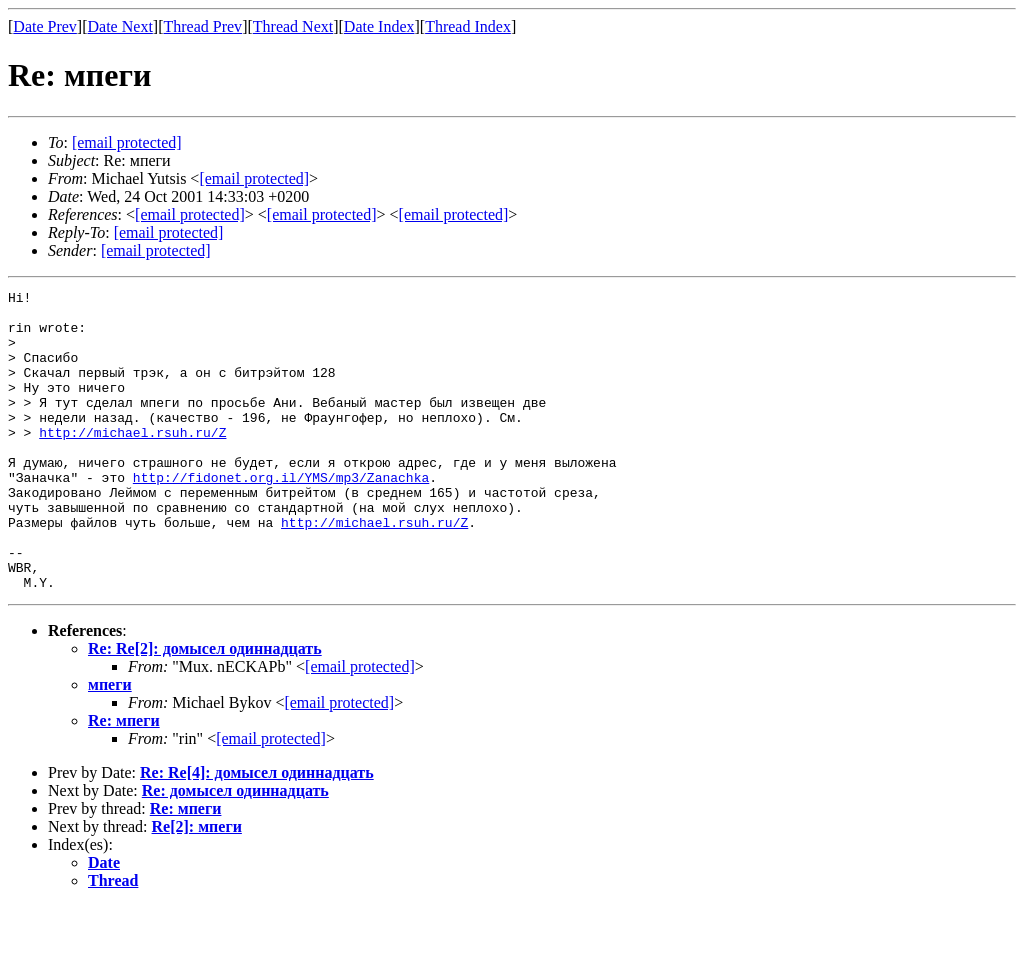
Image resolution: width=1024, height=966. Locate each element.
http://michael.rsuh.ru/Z (132, 462)
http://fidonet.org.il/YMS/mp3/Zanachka (281, 516)
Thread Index (468, 26)
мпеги (110, 744)
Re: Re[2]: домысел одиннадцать (205, 708)
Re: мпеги (124, 780)
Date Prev (45, 26)
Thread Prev (202, 26)
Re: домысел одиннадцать (235, 850)
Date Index (379, 26)
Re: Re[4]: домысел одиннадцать (257, 832)
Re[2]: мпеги (197, 886)
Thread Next (293, 26)
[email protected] (360, 726)
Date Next (120, 26)
